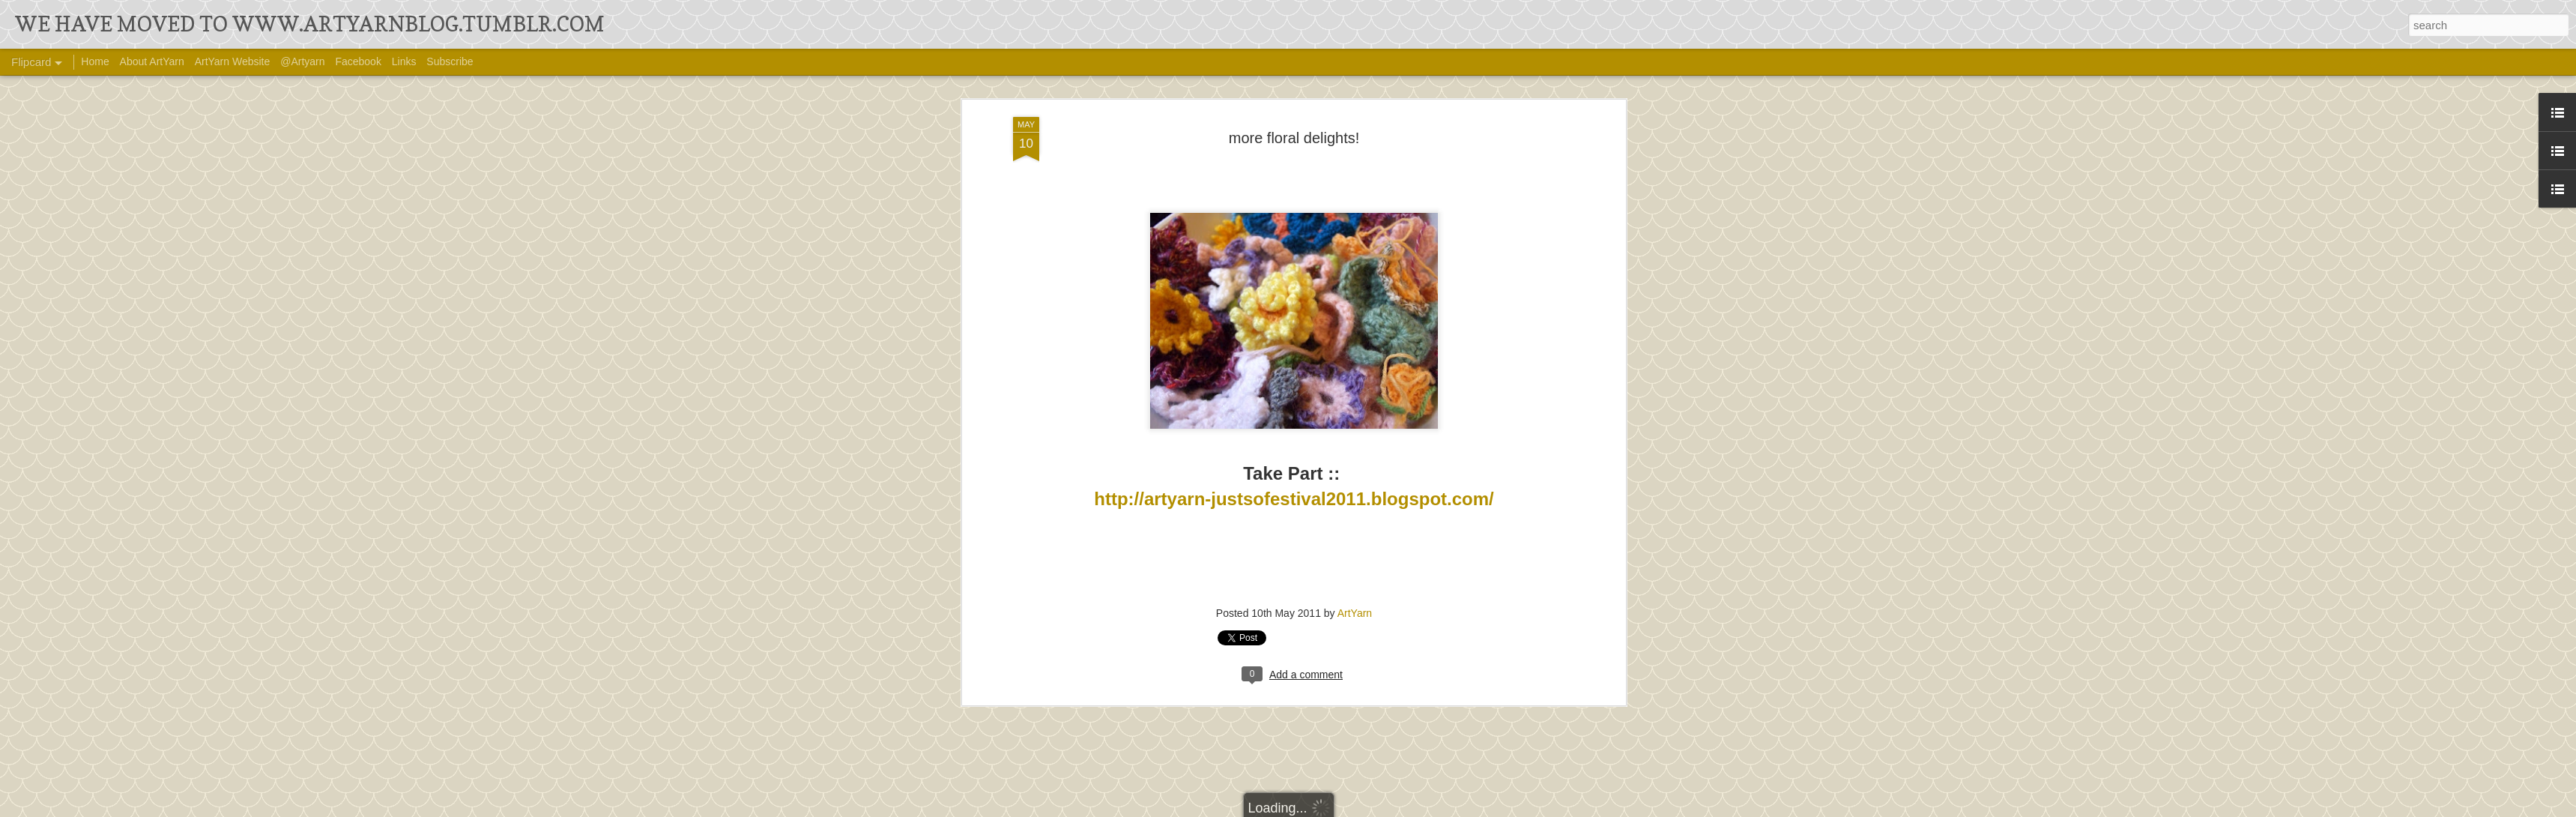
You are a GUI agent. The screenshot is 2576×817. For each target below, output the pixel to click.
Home (95, 61)
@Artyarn (302, 61)
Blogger (1421, 807)
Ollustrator (1338, 807)
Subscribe (449, 61)
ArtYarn (1354, 522)
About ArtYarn (152, 61)
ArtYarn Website (232, 61)
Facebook (358, 61)
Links (404, 61)
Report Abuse (1465, 807)
